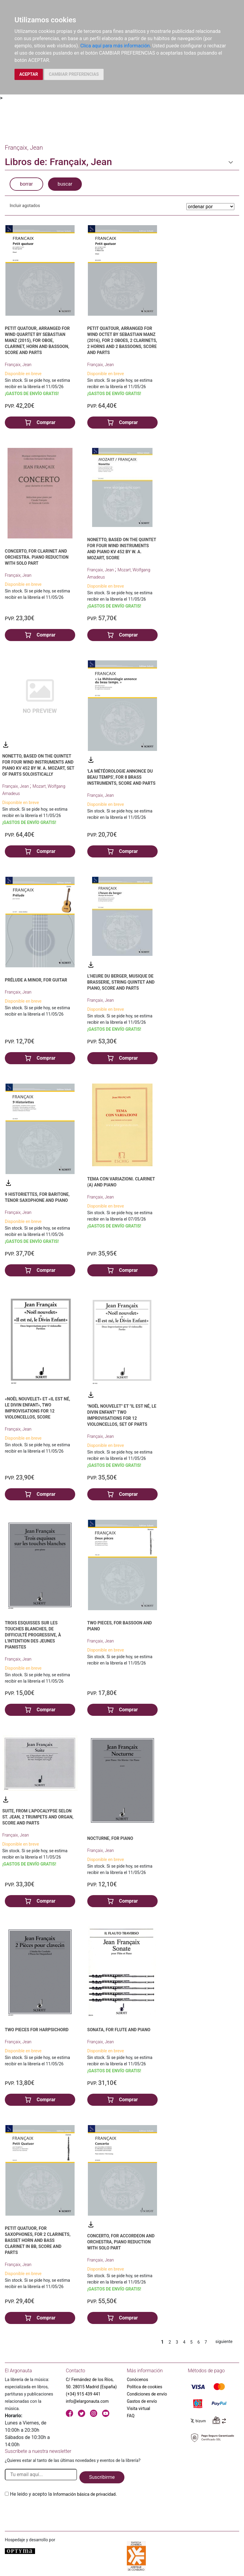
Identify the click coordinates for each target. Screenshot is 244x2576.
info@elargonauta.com (87, 2401)
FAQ (130, 2415)
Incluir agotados (25, 205)
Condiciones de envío (147, 2394)
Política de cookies (144, 2386)
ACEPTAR (28, 74)
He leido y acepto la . (63, 2494)
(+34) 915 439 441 (83, 2394)
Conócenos (137, 2379)
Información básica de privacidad (84, 2494)
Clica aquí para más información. (115, 46)
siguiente (224, 2341)
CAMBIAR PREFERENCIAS (74, 74)
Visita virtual (138, 2408)
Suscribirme (102, 2477)
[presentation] (51, 2512)
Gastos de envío (142, 2401)
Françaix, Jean (18, 364)
